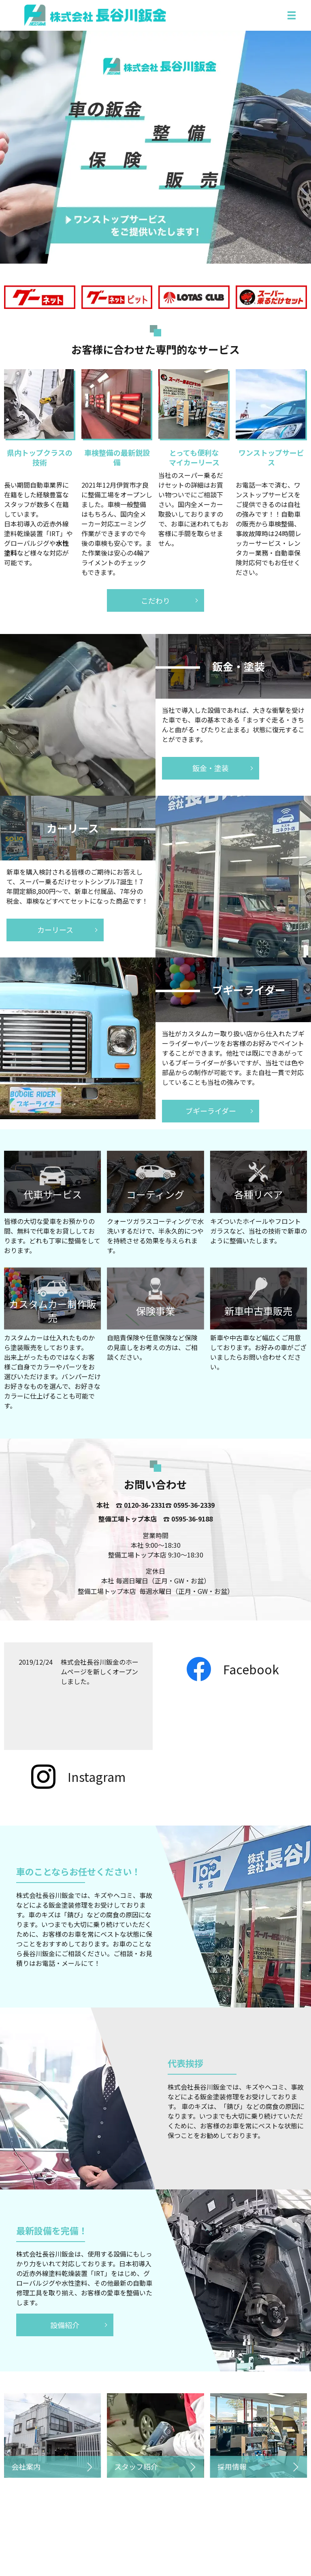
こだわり (155, 600)
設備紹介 (64, 2325)
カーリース (55, 929)
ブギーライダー (210, 1110)
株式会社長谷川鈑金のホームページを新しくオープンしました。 (99, 1671)
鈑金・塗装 (210, 768)
